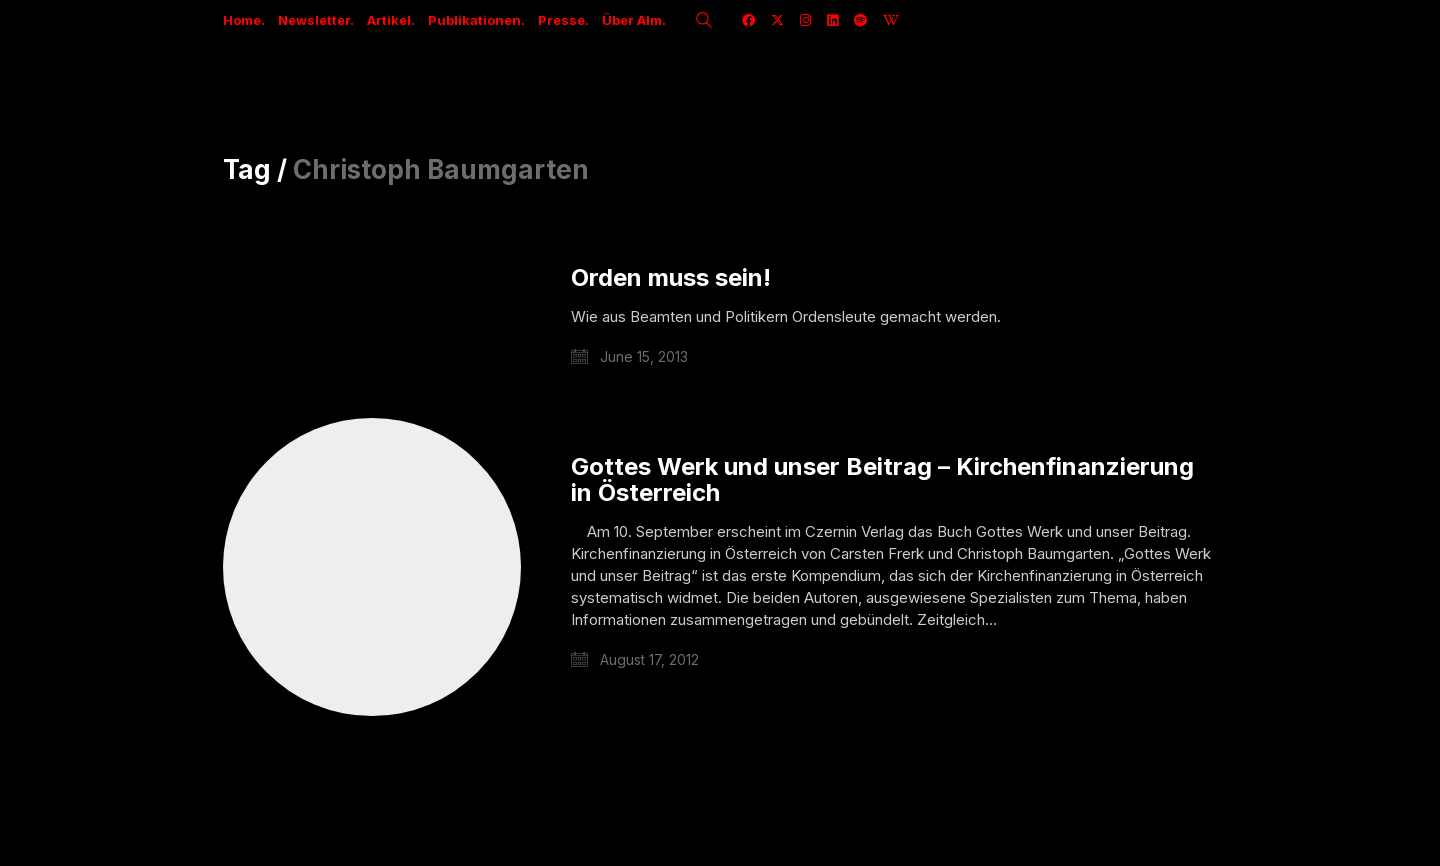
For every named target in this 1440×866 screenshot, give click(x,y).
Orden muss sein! (671, 278)
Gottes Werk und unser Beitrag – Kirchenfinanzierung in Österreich (882, 480)
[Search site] (704, 22)
